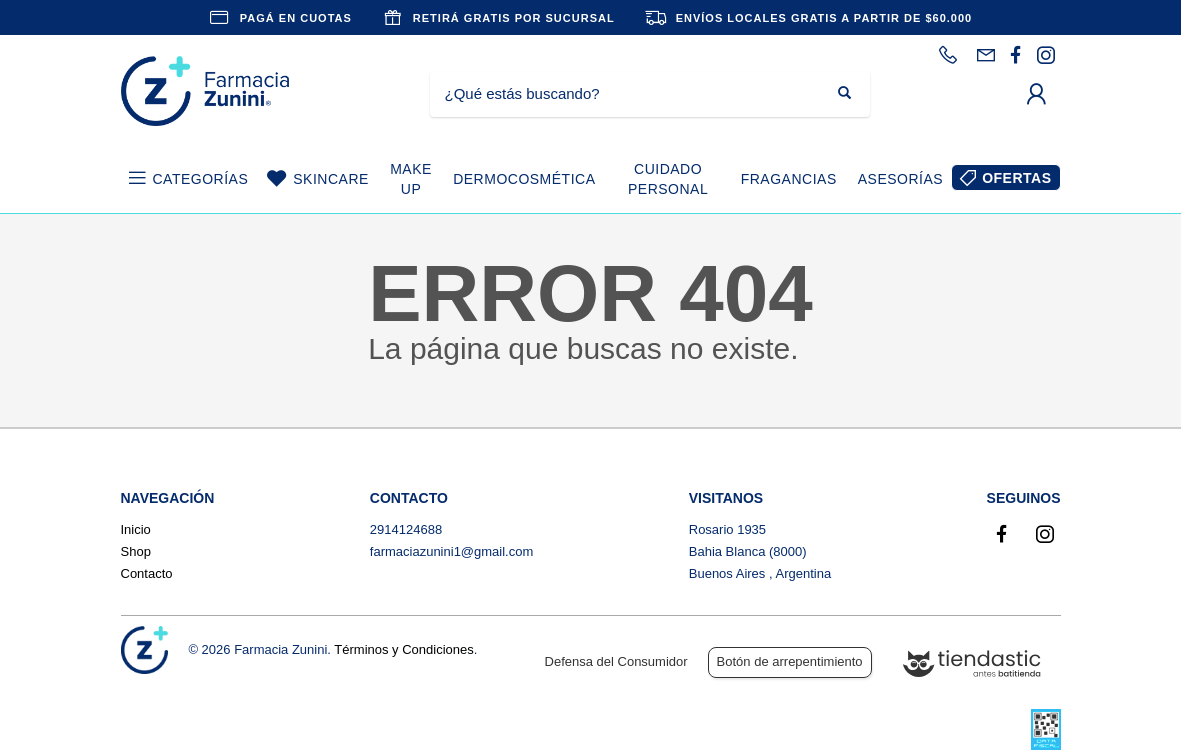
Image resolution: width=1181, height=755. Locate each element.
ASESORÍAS (900, 179)
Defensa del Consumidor (616, 661)
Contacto (147, 573)
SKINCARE (331, 179)
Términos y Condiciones (403, 649)
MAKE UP (411, 179)
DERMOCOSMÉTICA (524, 179)
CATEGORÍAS (201, 179)
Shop (136, 551)
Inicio (136, 529)
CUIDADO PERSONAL (668, 179)
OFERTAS (1016, 178)
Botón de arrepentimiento (790, 661)
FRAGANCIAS (789, 179)
